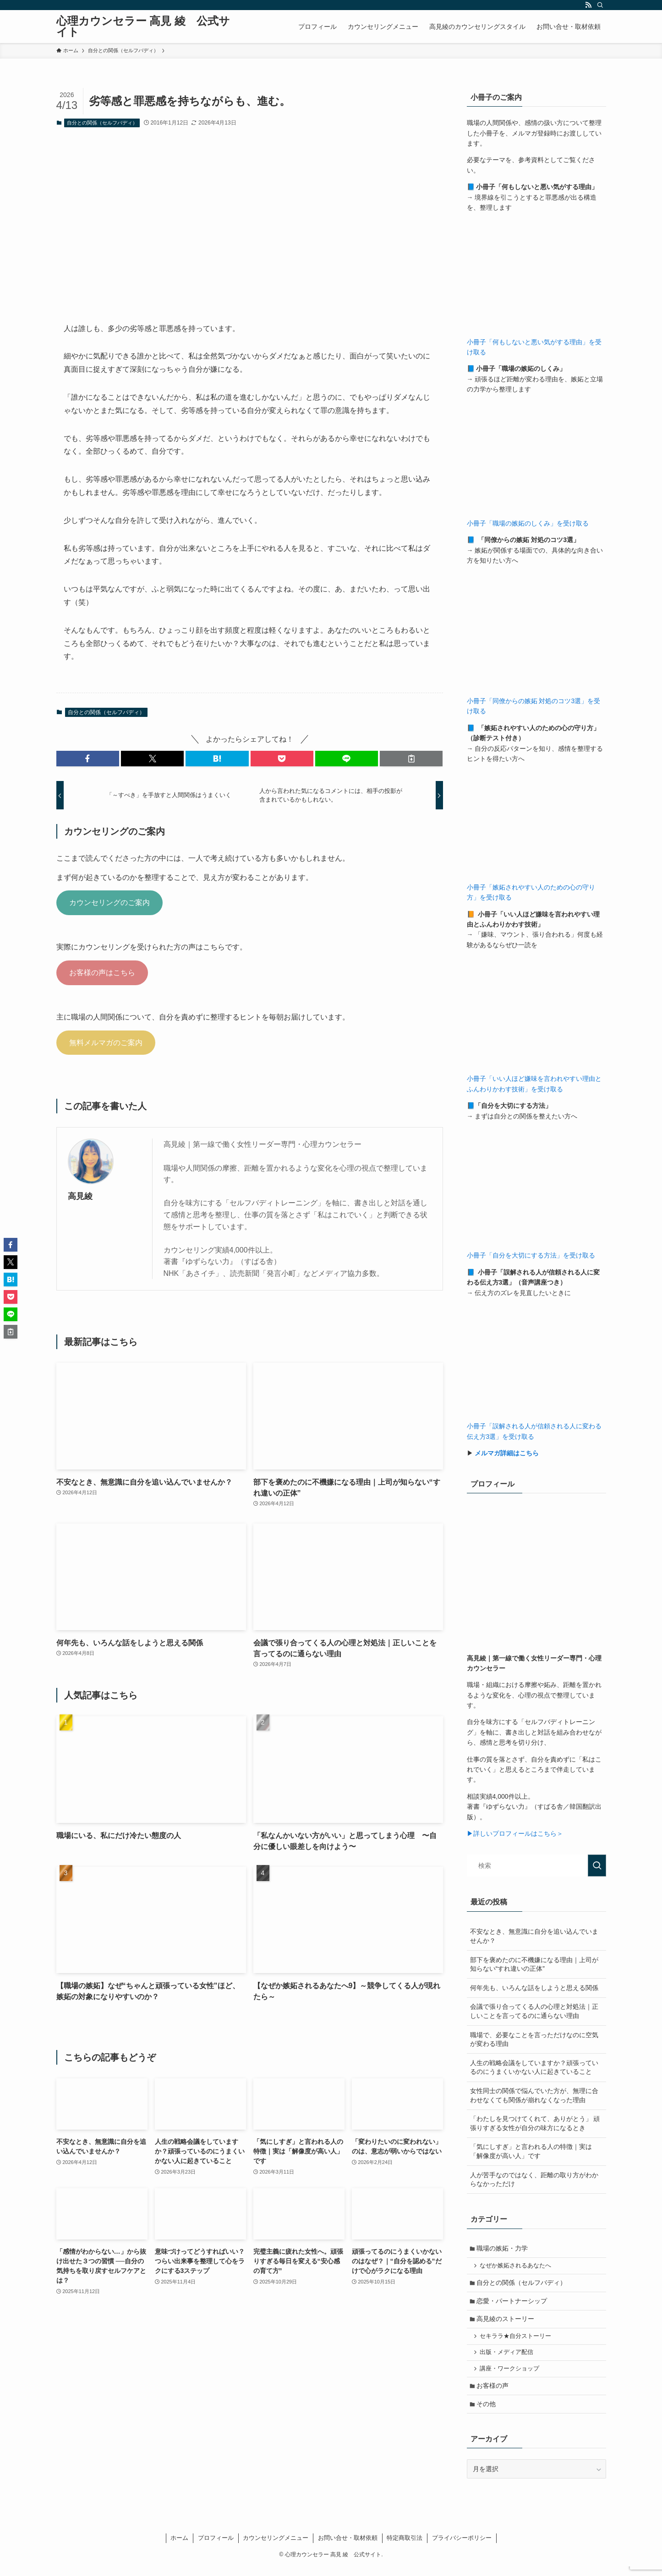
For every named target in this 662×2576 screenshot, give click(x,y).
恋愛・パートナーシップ (513, 2304)
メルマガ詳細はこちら (507, 1453)
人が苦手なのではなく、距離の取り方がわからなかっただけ (534, 2179)
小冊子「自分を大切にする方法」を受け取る (531, 1255)
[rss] (588, 5)
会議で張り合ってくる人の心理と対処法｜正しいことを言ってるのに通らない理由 (534, 2011)
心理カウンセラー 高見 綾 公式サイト (143, 27)
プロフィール (216, 2547)
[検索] (600, 5)
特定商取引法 (404, 2547)
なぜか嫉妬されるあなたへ (517, 2267)
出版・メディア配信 (508, 2358)
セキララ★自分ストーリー (517, 2341)
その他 (487, 2412)
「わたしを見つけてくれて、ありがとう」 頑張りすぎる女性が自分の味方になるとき (535, 2123)
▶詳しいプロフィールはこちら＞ (515, 1833)
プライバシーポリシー (462, 2547)
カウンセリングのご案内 (109, 902)
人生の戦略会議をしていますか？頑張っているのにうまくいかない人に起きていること (534, 2067)
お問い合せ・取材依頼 (348, 2547)
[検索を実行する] (597, 1865)
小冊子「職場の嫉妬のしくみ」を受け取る (528, 523)
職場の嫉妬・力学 (503, 2248)
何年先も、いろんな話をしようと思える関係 (534, 1987)
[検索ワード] (536, 1865)
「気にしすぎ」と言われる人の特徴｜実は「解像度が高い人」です (531, 2151)
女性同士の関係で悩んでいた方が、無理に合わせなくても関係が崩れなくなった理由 (534, 2095)
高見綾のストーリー (507, 2323)
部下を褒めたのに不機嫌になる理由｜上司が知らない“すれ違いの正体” (534, 1964)
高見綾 (80, 1196)
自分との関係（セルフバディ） (102, 122)
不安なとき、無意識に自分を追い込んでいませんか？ (534, 1936)
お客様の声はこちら (102, 972)
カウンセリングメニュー (275, 2547)
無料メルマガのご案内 (105, 1043)
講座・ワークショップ (511, 2375)
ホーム (179, 2547)
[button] (87, 758)
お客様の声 (494, 2393)
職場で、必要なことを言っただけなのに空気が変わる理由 (534, 2039)
